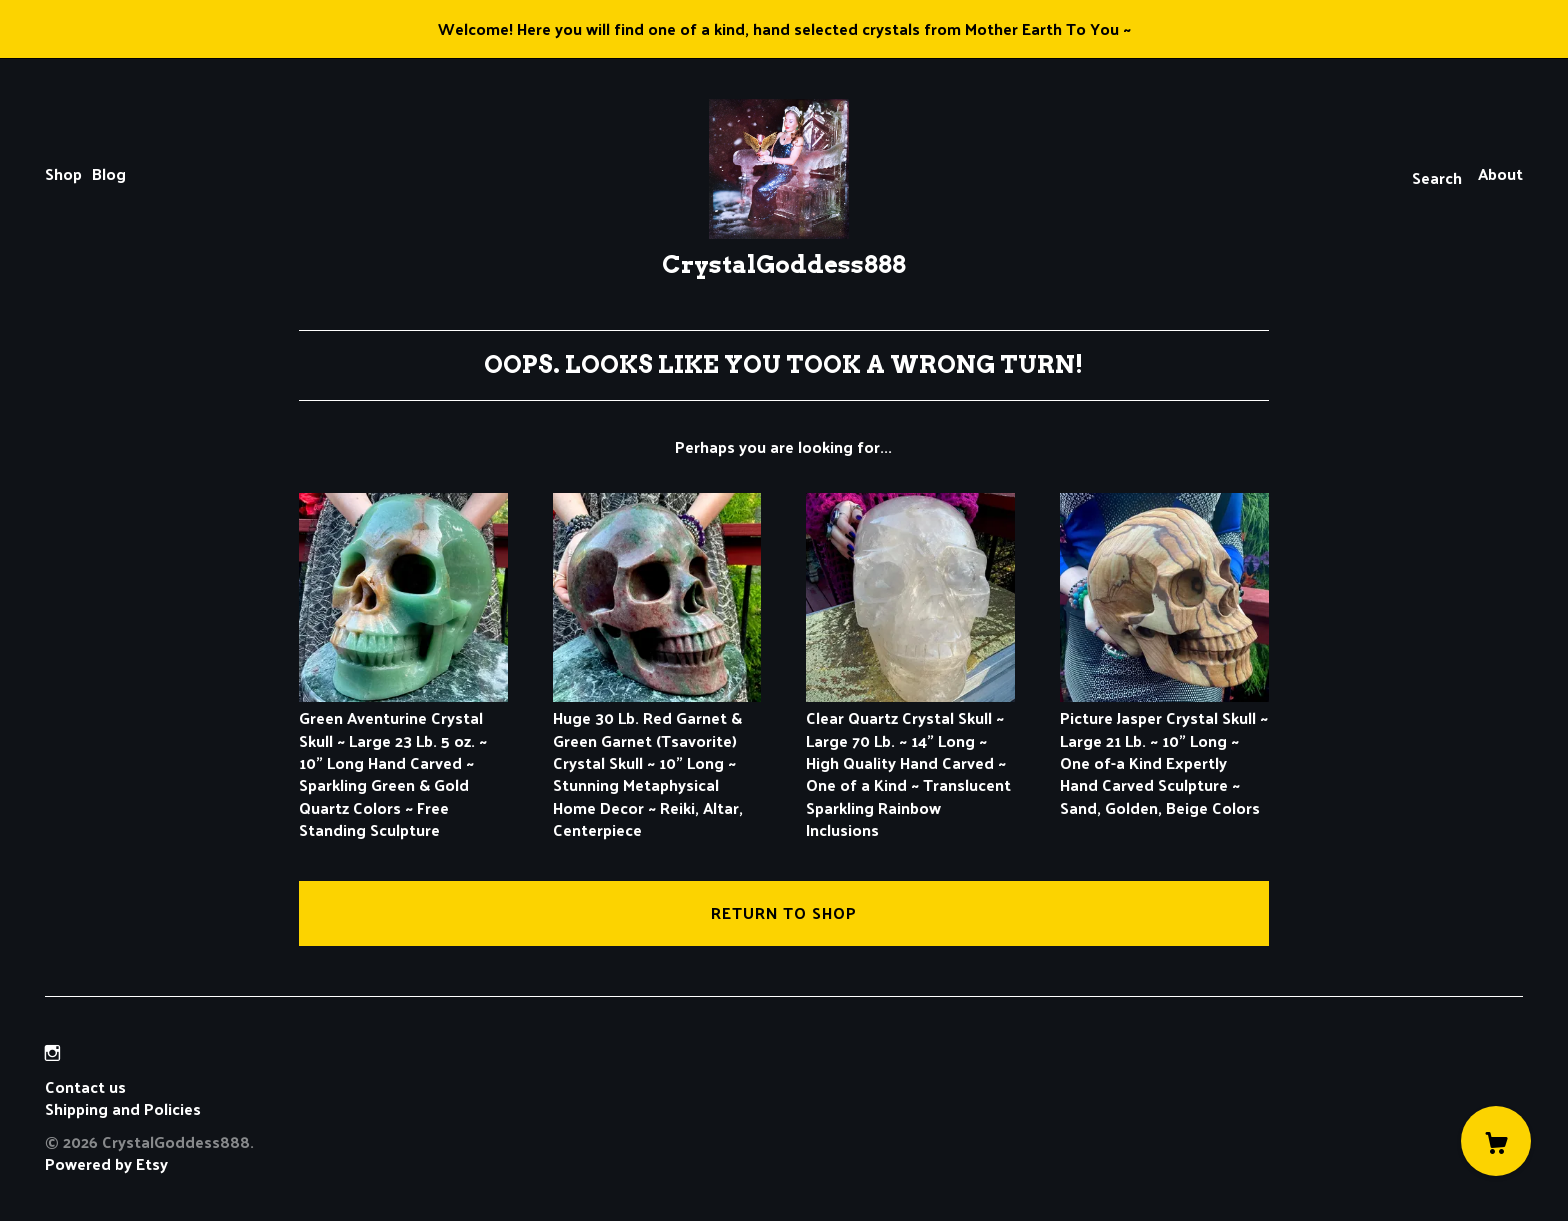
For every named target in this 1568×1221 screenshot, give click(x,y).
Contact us (85, 1087)
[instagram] (52, 1052)
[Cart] (1496, 1141)
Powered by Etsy (106, 1163)
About (1500, 173)
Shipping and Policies (123, 1108)
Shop (63, 173)
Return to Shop (784, 912)
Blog (109, 173)
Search (1437, 177)
